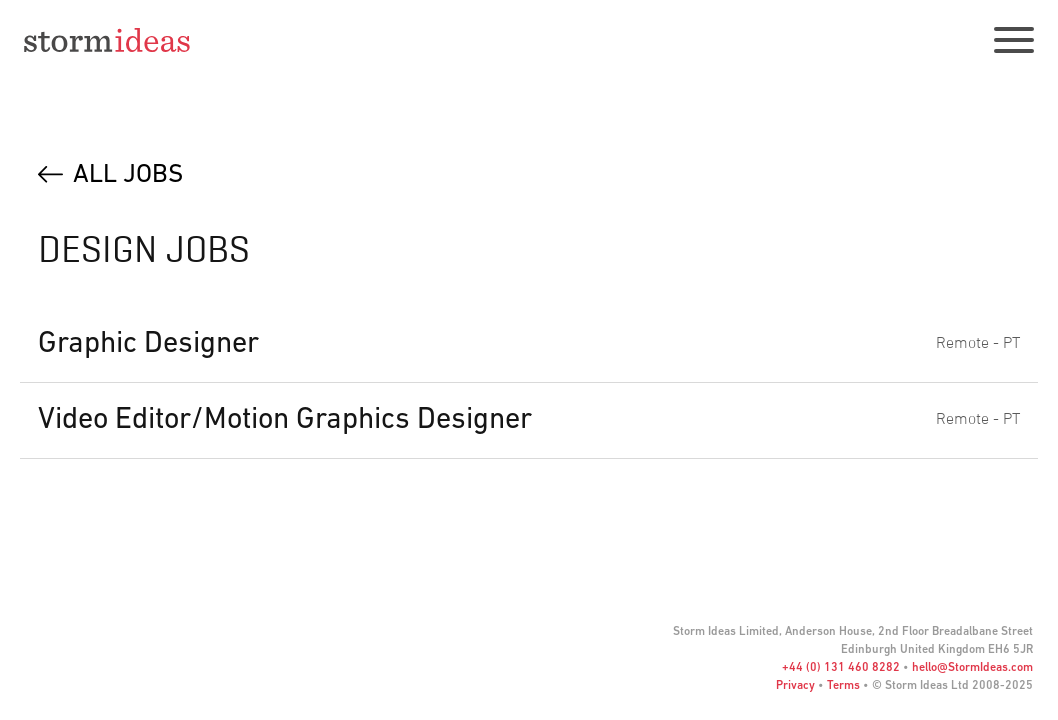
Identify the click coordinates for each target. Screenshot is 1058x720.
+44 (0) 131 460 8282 (841, 668)
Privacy (795, 686)
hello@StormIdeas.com (972, 668)
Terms (843, 686)
